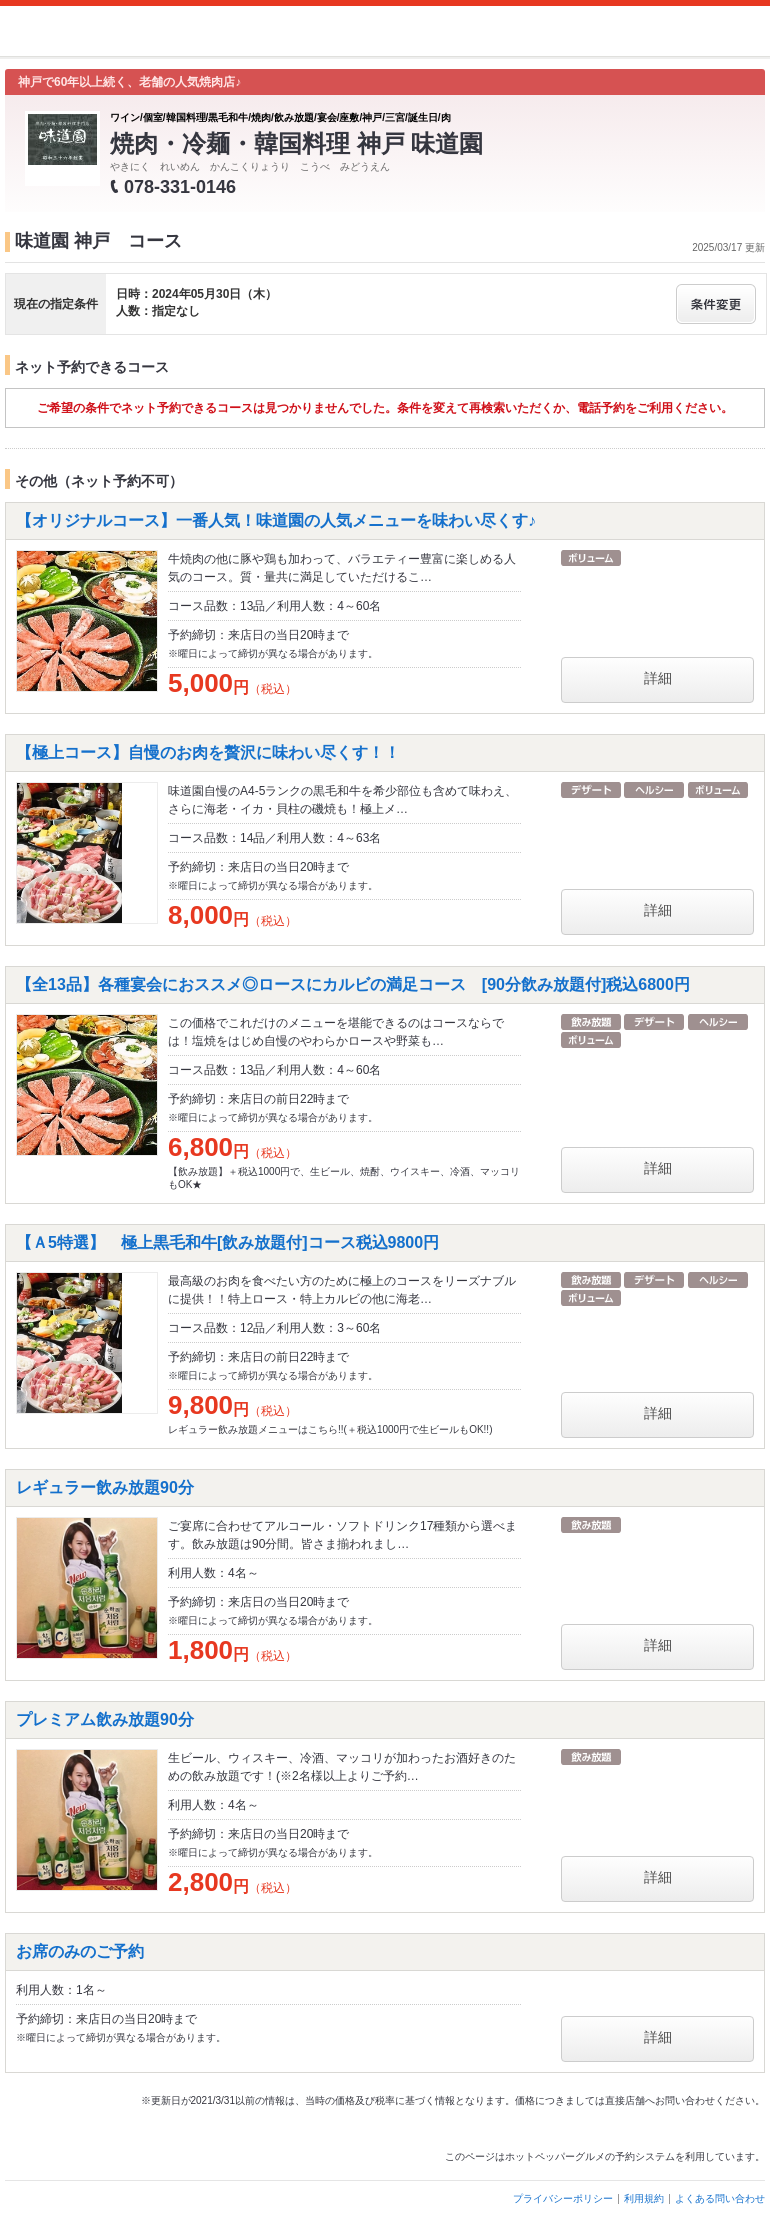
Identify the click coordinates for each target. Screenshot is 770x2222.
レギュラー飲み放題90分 (105, 1487)
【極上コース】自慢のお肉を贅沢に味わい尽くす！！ (208, 752)
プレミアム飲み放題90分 (105, 1719)
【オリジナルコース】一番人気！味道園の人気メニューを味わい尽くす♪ (276, 520)
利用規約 (644, 2198)
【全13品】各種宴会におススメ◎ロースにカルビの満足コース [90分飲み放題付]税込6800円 (353, 984)
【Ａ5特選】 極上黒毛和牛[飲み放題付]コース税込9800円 (227, 1242)
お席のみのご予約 (80, 1951)
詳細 (658, 678)
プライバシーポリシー (563, 2198)
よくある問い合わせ (720, 2198)
